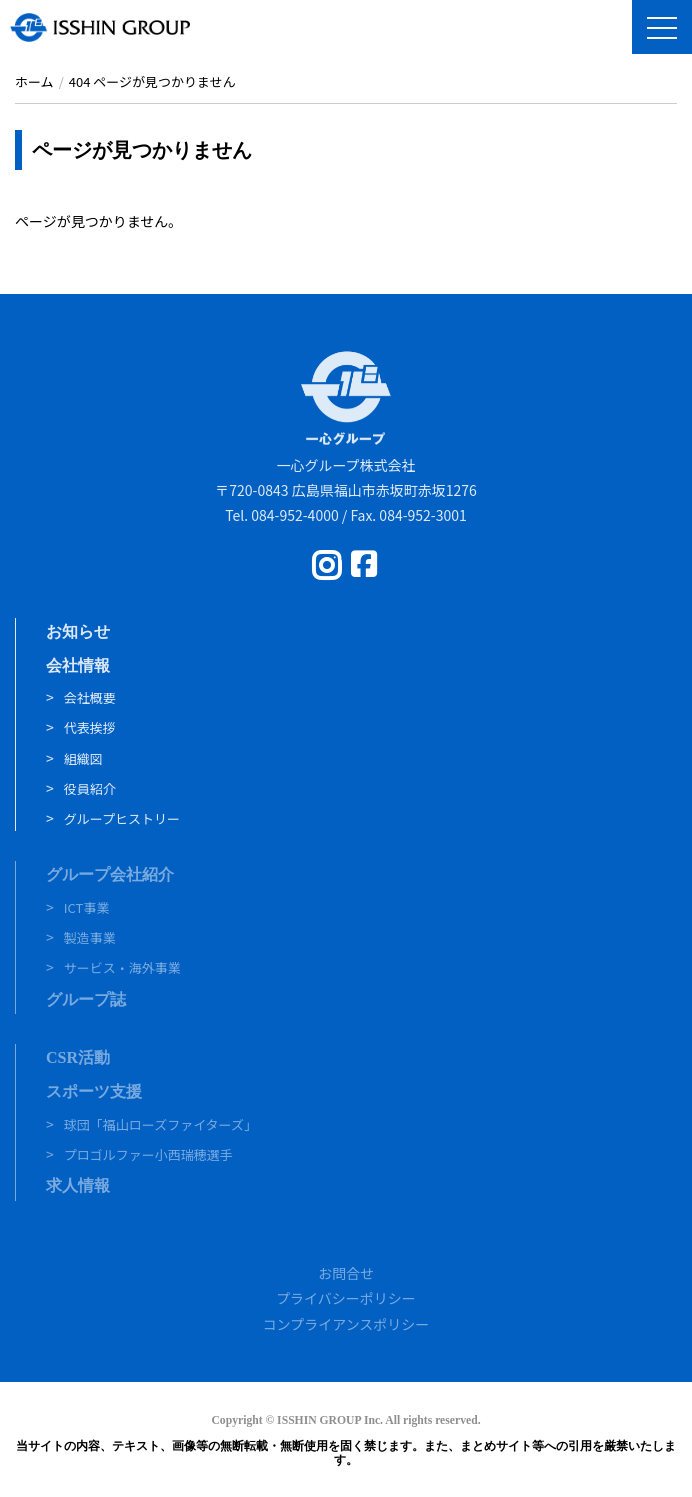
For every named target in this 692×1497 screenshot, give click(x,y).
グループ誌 (86, 999)
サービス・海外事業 (122, 967)
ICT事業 (87, 907)
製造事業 (90, 937)
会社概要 (90, 697)
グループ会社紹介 (110, 874)
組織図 (83, 758)
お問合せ (346, 1273)
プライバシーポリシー (346, 1298)
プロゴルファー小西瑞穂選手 (148, 1154)
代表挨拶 (90, 727)
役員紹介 (90, 788)
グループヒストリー (122, 818)
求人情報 (78, 1185)
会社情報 (78, 665)
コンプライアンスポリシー (346, 1324)
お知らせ (78, 631)
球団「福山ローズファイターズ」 (160, 1124)
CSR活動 (78, 1057)
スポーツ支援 (94, 1091)
